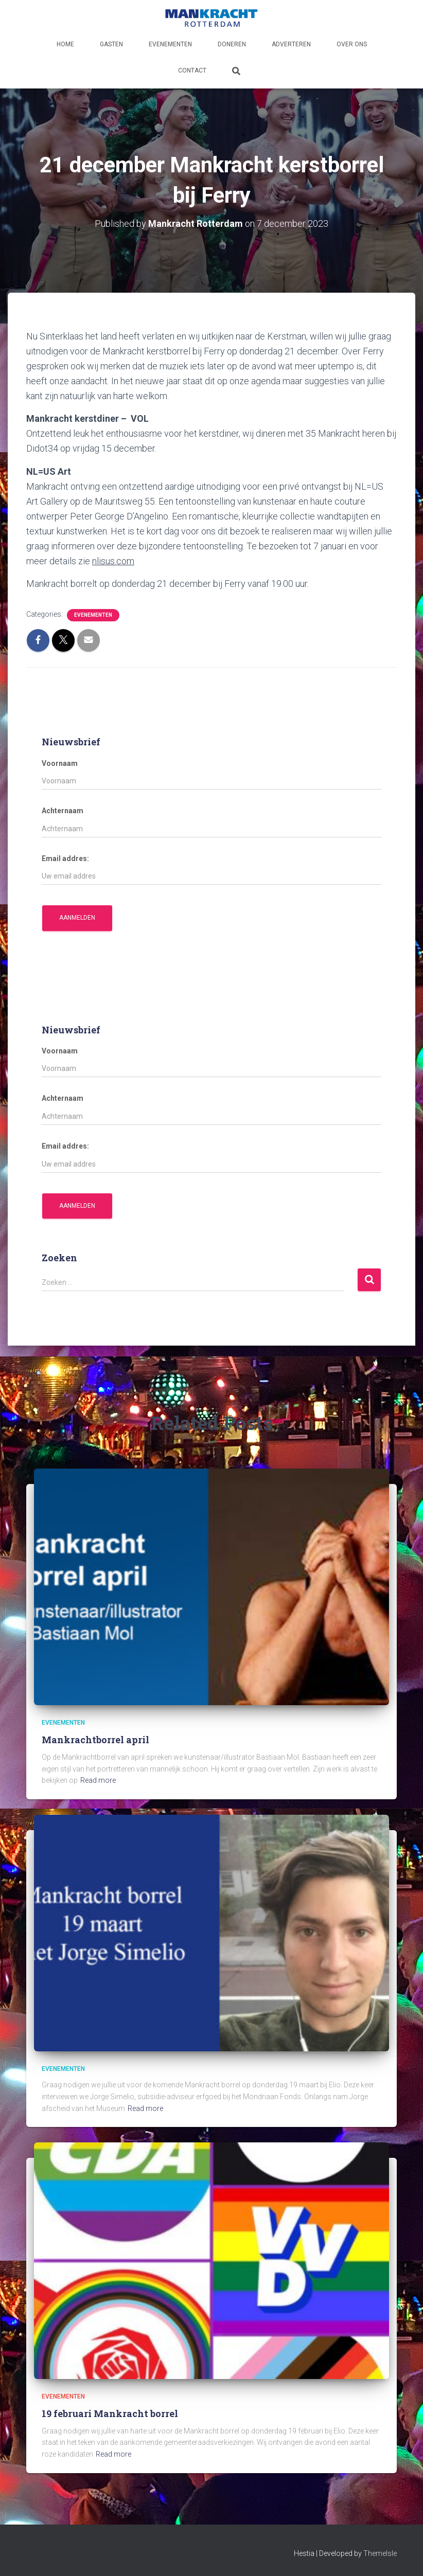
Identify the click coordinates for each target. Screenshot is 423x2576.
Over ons (352, 44)
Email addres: (65, 858)
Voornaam (60, 763)
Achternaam (62, 811)
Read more (98, 1780)
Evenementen (170, 44)
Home (65, 44)
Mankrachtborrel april (95, 1739)
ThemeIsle (380, 2553)
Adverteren (291, 44)
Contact (192, 70)
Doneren (232, 44)
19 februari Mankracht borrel (110, 2413)
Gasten (111, 44)
